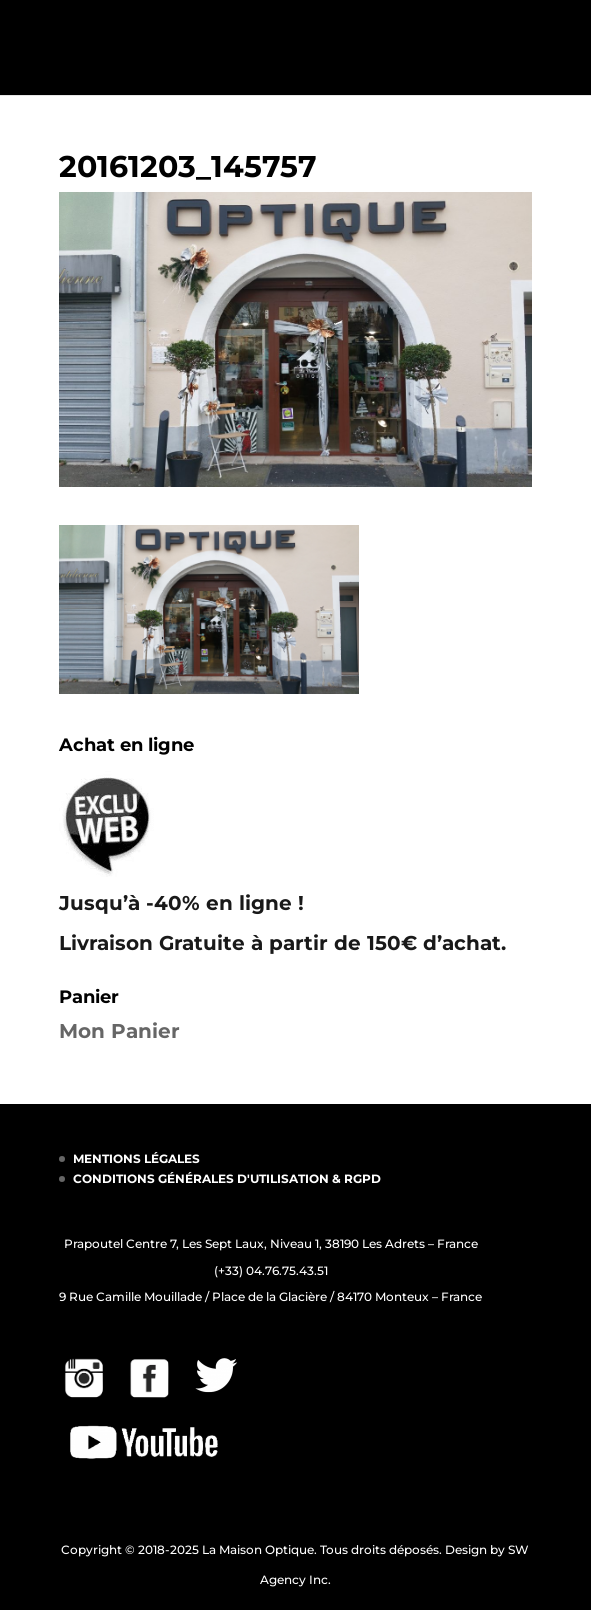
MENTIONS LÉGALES (136, 1158)
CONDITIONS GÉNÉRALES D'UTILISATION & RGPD (227, 1178)
